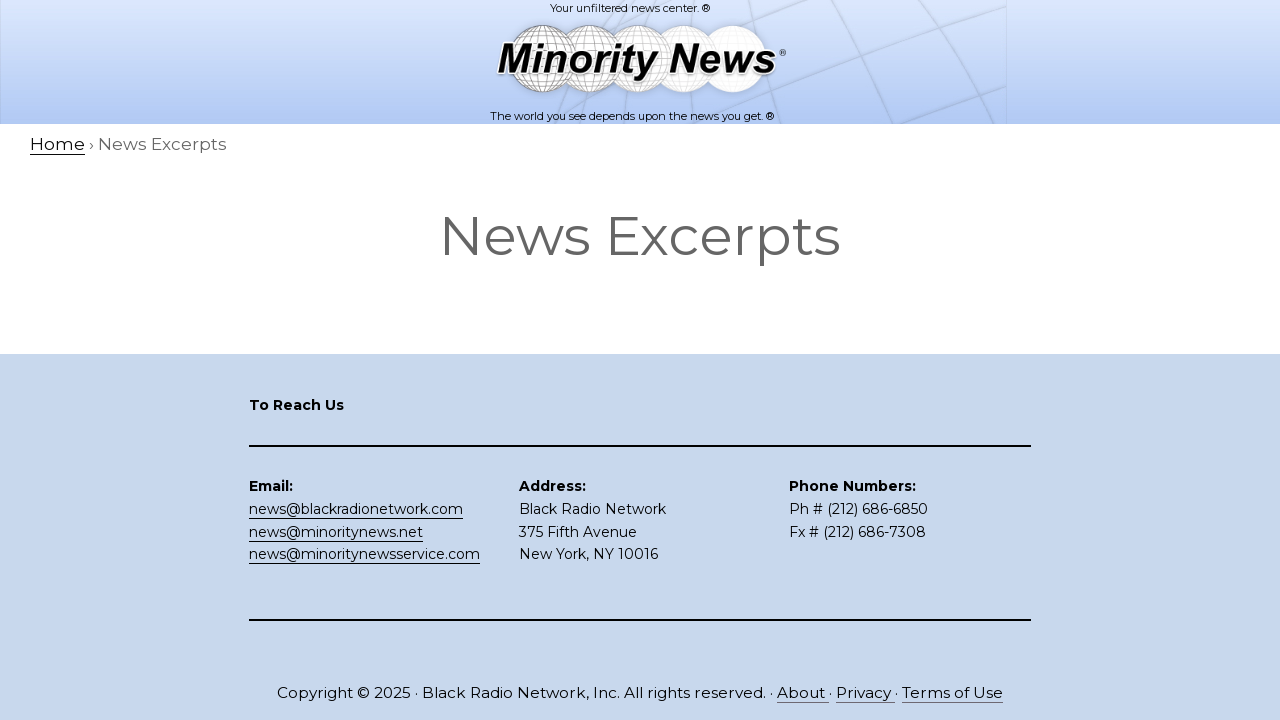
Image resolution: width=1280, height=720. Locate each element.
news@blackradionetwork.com (356, 509)
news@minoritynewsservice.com (364, 554)
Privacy (865, 692)
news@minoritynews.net (336, 532)
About (803, 692)
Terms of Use (952, 692)
